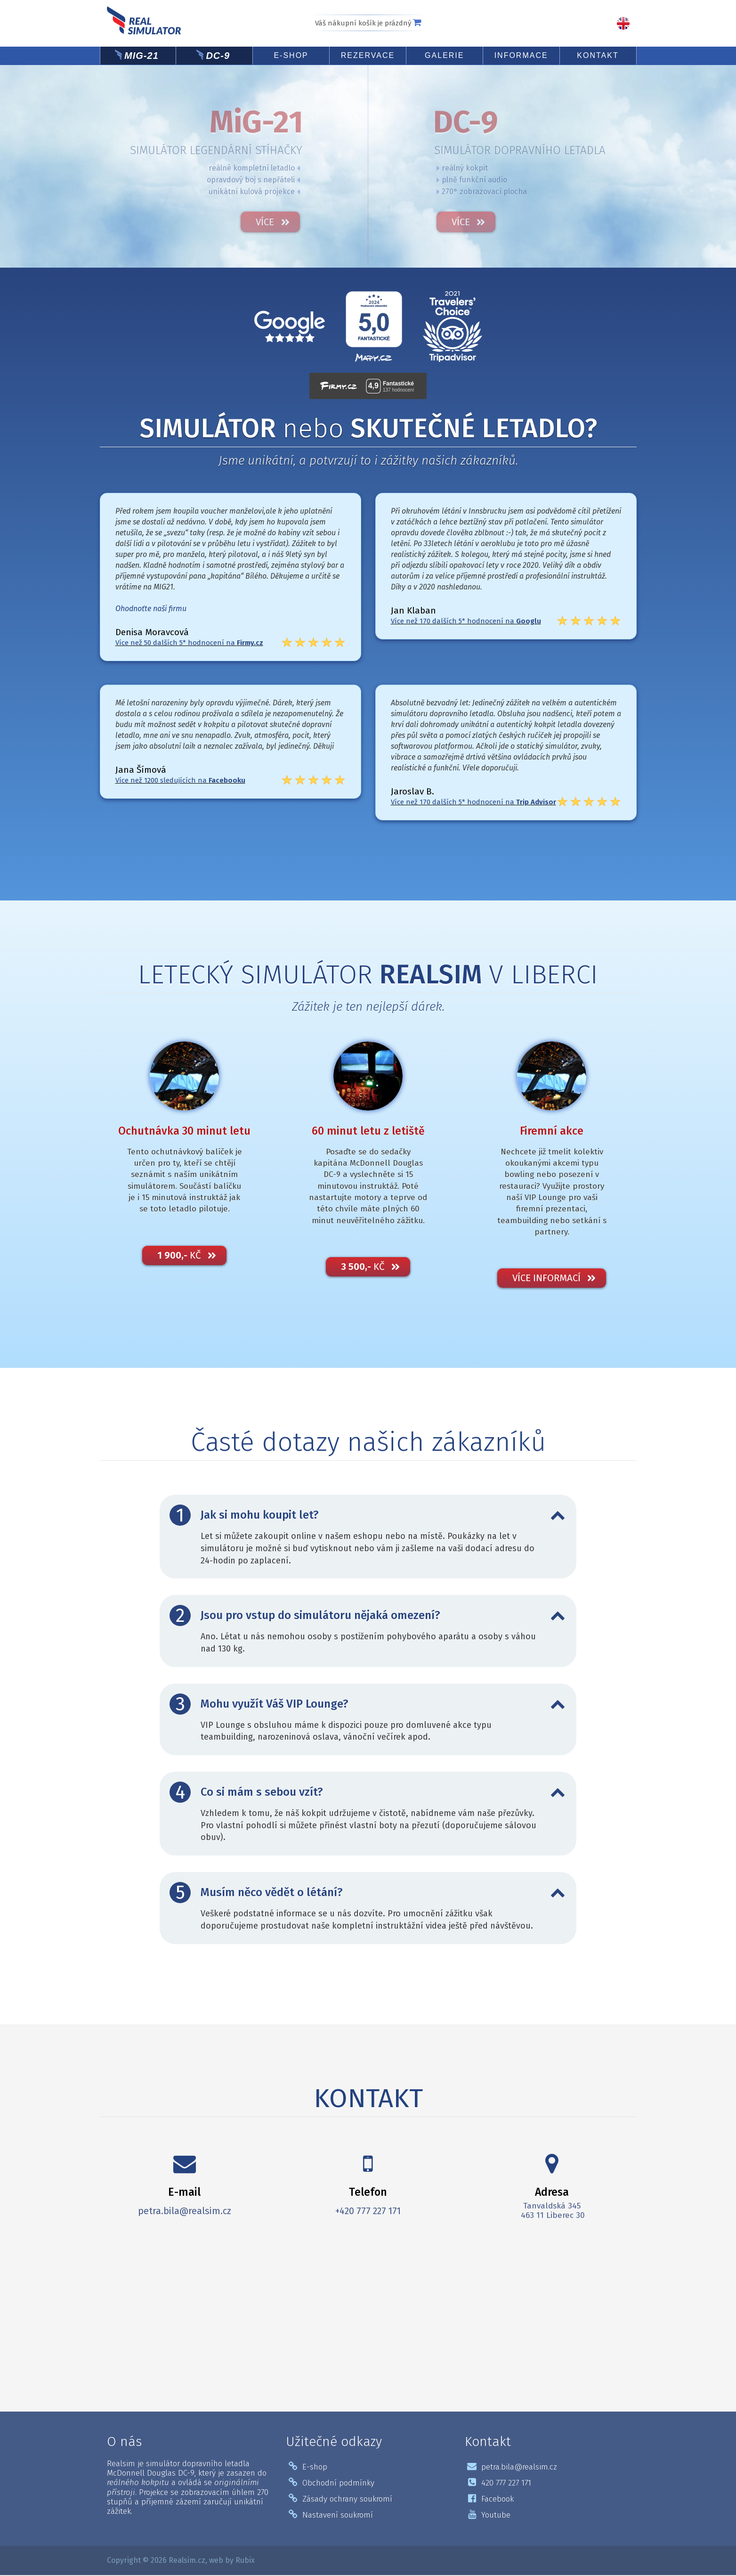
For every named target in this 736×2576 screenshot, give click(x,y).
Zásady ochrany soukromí (340, 2500)
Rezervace (368, 55)
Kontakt (597, 55)
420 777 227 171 (499, 2484)
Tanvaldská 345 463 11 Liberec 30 (551, 2212)
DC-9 (218, 55)
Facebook (490, 2500)
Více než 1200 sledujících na (180, 780)
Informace (521, 55)
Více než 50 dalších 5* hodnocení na (189, 642)
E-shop (291, 55)
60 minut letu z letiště (368, 1132)
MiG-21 (141, 55)
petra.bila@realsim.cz (184, 2212)
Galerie (444, 55)
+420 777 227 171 (368, 2212)
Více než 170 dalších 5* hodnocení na (466, 621)
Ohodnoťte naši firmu (150, 608)
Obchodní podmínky (331, 2484)
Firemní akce (551, 1132)
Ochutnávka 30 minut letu (184, 1132)
